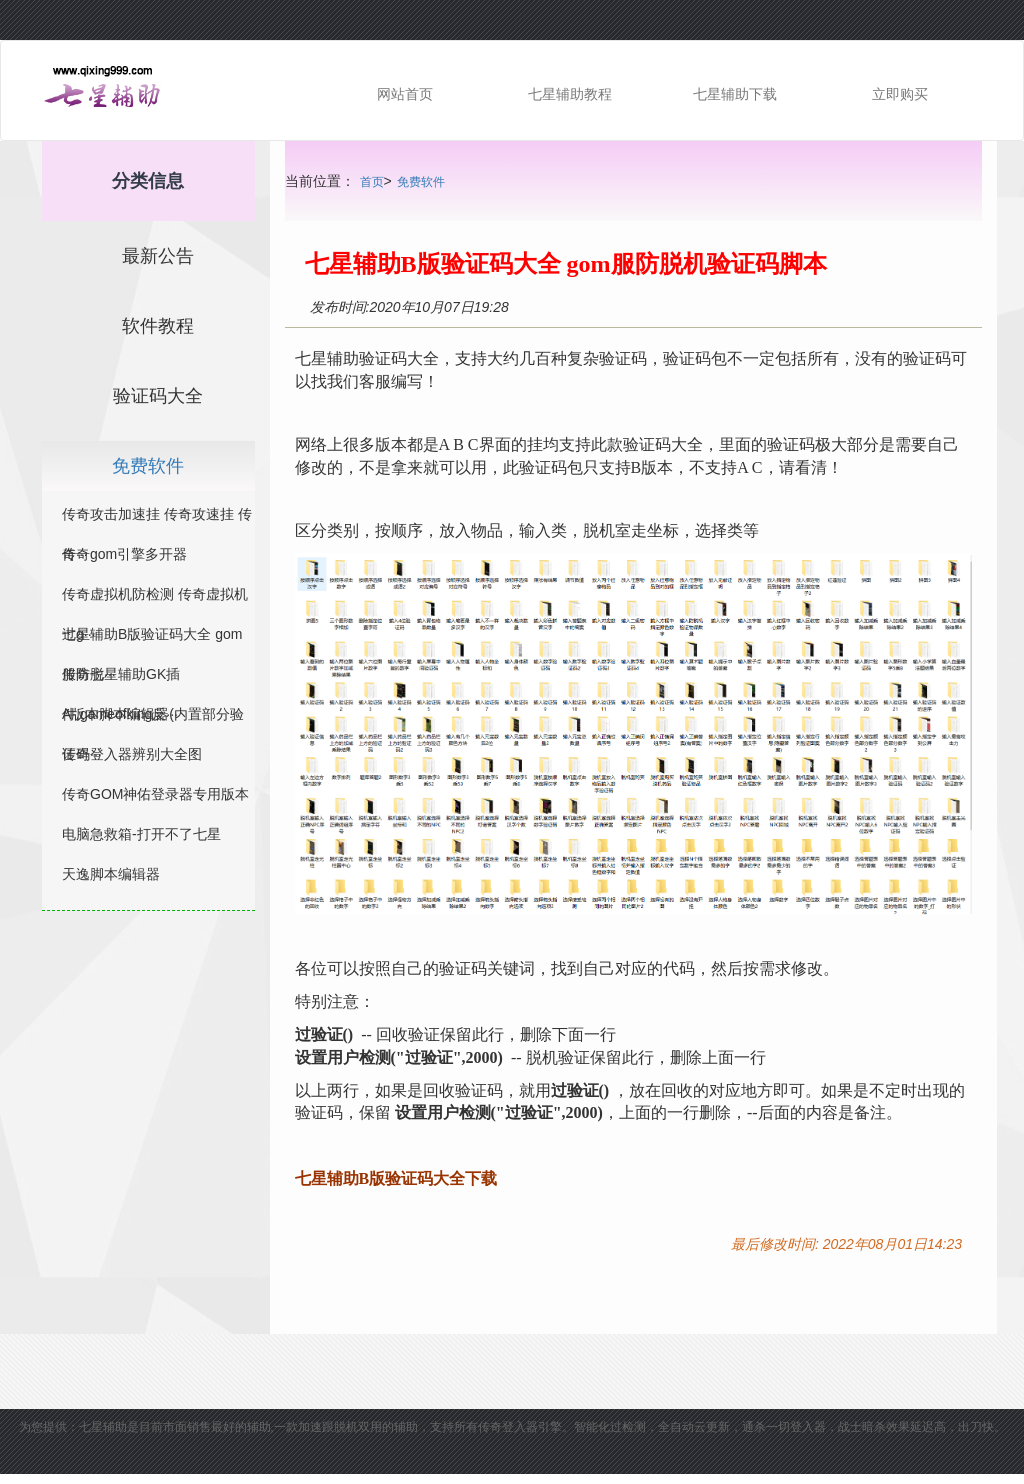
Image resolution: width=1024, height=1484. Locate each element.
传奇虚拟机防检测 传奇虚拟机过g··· (155, 598)
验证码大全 (158, 396)
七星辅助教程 (570, 94)
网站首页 (405, 94)
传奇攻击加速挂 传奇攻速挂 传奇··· (157, 518)
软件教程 (158, 326)
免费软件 (421, 182)
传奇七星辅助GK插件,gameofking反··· (121, 678)
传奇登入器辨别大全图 (132, 754)
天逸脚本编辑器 (111, 874)
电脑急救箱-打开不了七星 (141, 834)
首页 (372, 182)
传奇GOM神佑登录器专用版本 (155, 794)
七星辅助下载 (735, 94)
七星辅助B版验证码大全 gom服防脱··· (152, 638)
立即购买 (900, 94)
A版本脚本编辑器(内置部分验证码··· (153, 718)
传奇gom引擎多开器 (124, 554)
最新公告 (158, 256)
